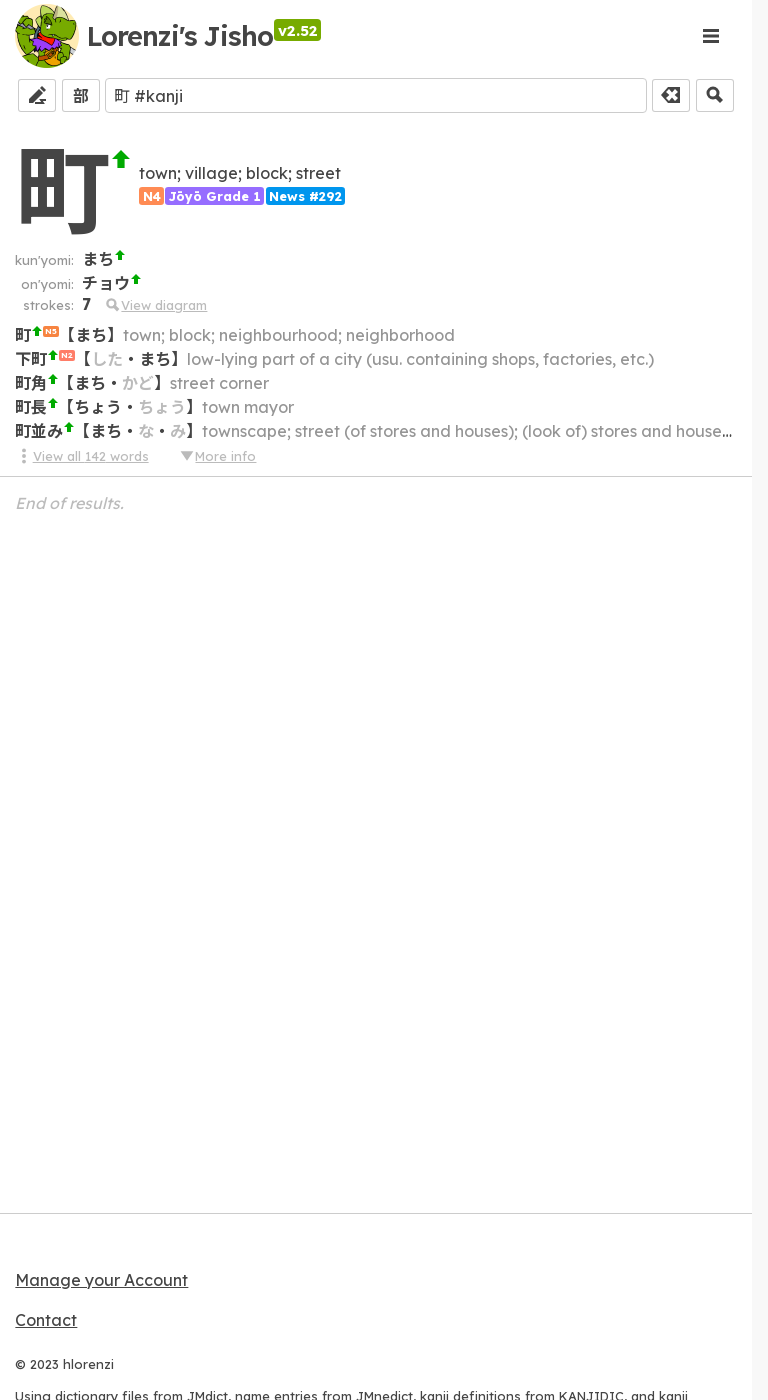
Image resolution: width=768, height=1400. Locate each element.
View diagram (155, 305)
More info (217, 456)
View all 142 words (81, 456)
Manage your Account (101, 1280)
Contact (46, 1320)
